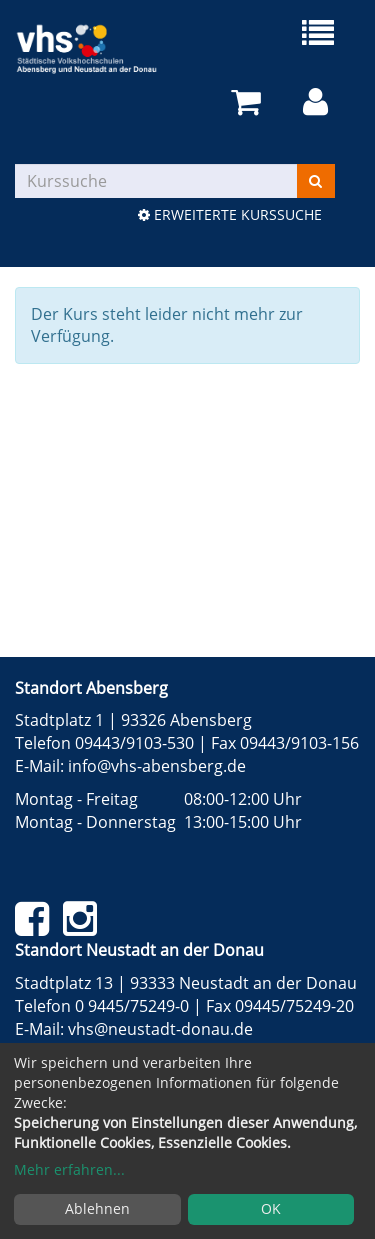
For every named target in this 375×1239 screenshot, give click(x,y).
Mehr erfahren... (69, 1169)
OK (271, 1208)
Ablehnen (97, 1208)
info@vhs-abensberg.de (157, 766)
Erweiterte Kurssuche (230, 214)
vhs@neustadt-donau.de (160, 1029)
